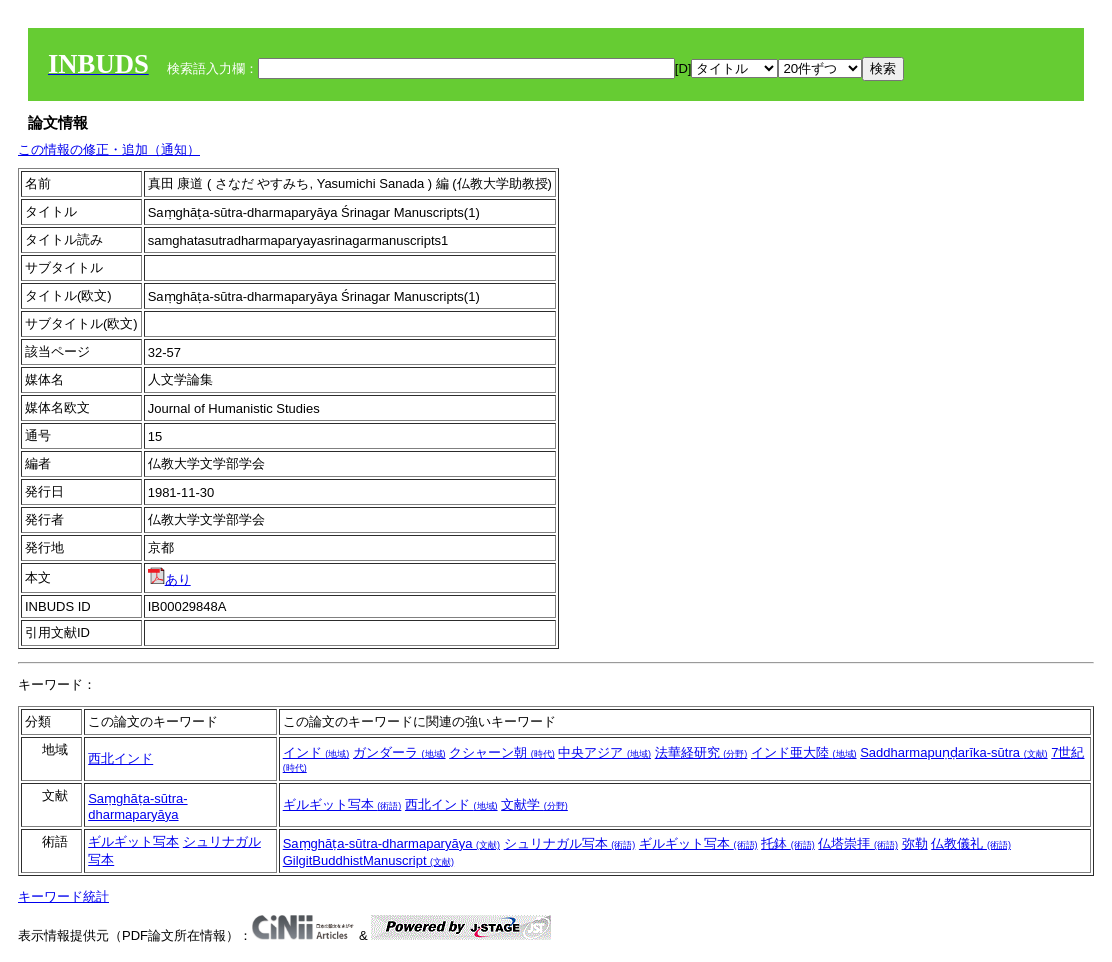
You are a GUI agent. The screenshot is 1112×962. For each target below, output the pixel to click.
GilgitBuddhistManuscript (368, 860)
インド (316, 752)
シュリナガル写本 (570, 843)
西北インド (120, 758)
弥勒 (915, 843)
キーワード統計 (63, 896)
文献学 (534, 804)
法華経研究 (701, 752)
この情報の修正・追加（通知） (109, 149)
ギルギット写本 (342, 804)
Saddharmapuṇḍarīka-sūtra (953, 752)
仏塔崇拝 (858, 843)
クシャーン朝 (502, 752)
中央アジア (604, 752)
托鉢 (788, 843)
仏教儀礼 (971, 843)
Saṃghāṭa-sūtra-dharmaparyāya (137, 806)
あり (169, 579)
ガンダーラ (399, 752)
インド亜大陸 (804, 752)
